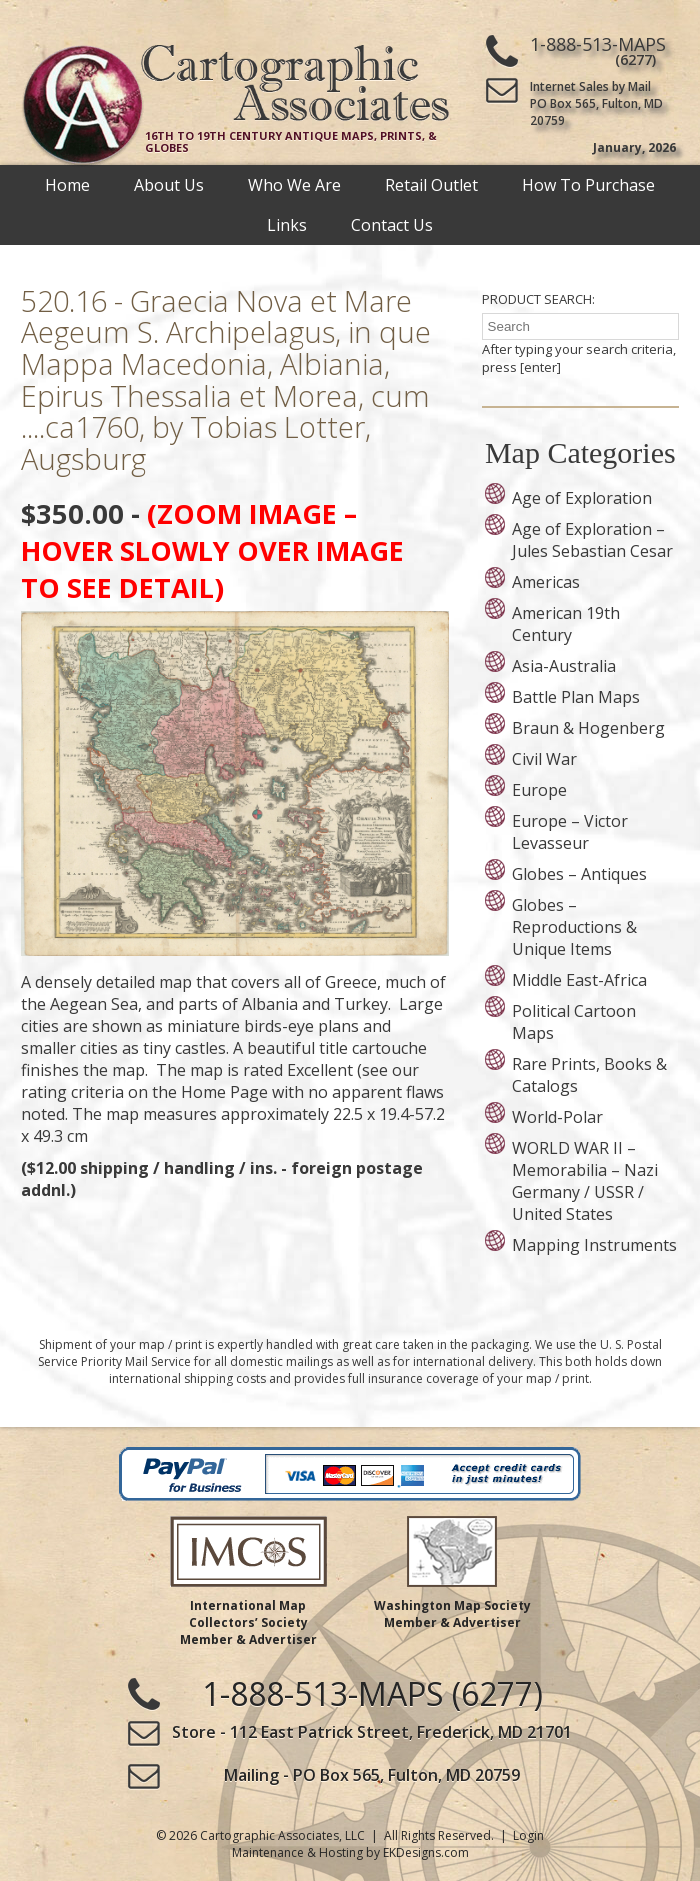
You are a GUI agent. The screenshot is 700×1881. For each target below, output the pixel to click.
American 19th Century (566, 624)
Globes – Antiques (579, 874)
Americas (546, 582)
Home (67, 185)
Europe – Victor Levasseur (570, 832)
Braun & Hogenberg (588, 728)
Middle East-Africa (579, 980)
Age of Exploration (582, 498)
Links (287, 225)
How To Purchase (588, 185)
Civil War (544, 759)
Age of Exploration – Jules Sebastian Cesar (592, 540)
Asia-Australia (564, 666)
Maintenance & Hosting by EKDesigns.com (350, 1852)
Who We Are (294, 185)
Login (528, 1835)
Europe (539, 790)
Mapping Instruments (594, 1245)
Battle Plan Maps (576, 697)
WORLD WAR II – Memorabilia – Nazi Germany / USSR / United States (585, 1181)
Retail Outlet (431, 185)
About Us (169, 185)
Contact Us (392, 225)
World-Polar (557, 1117)
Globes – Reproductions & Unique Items (574, 927)
